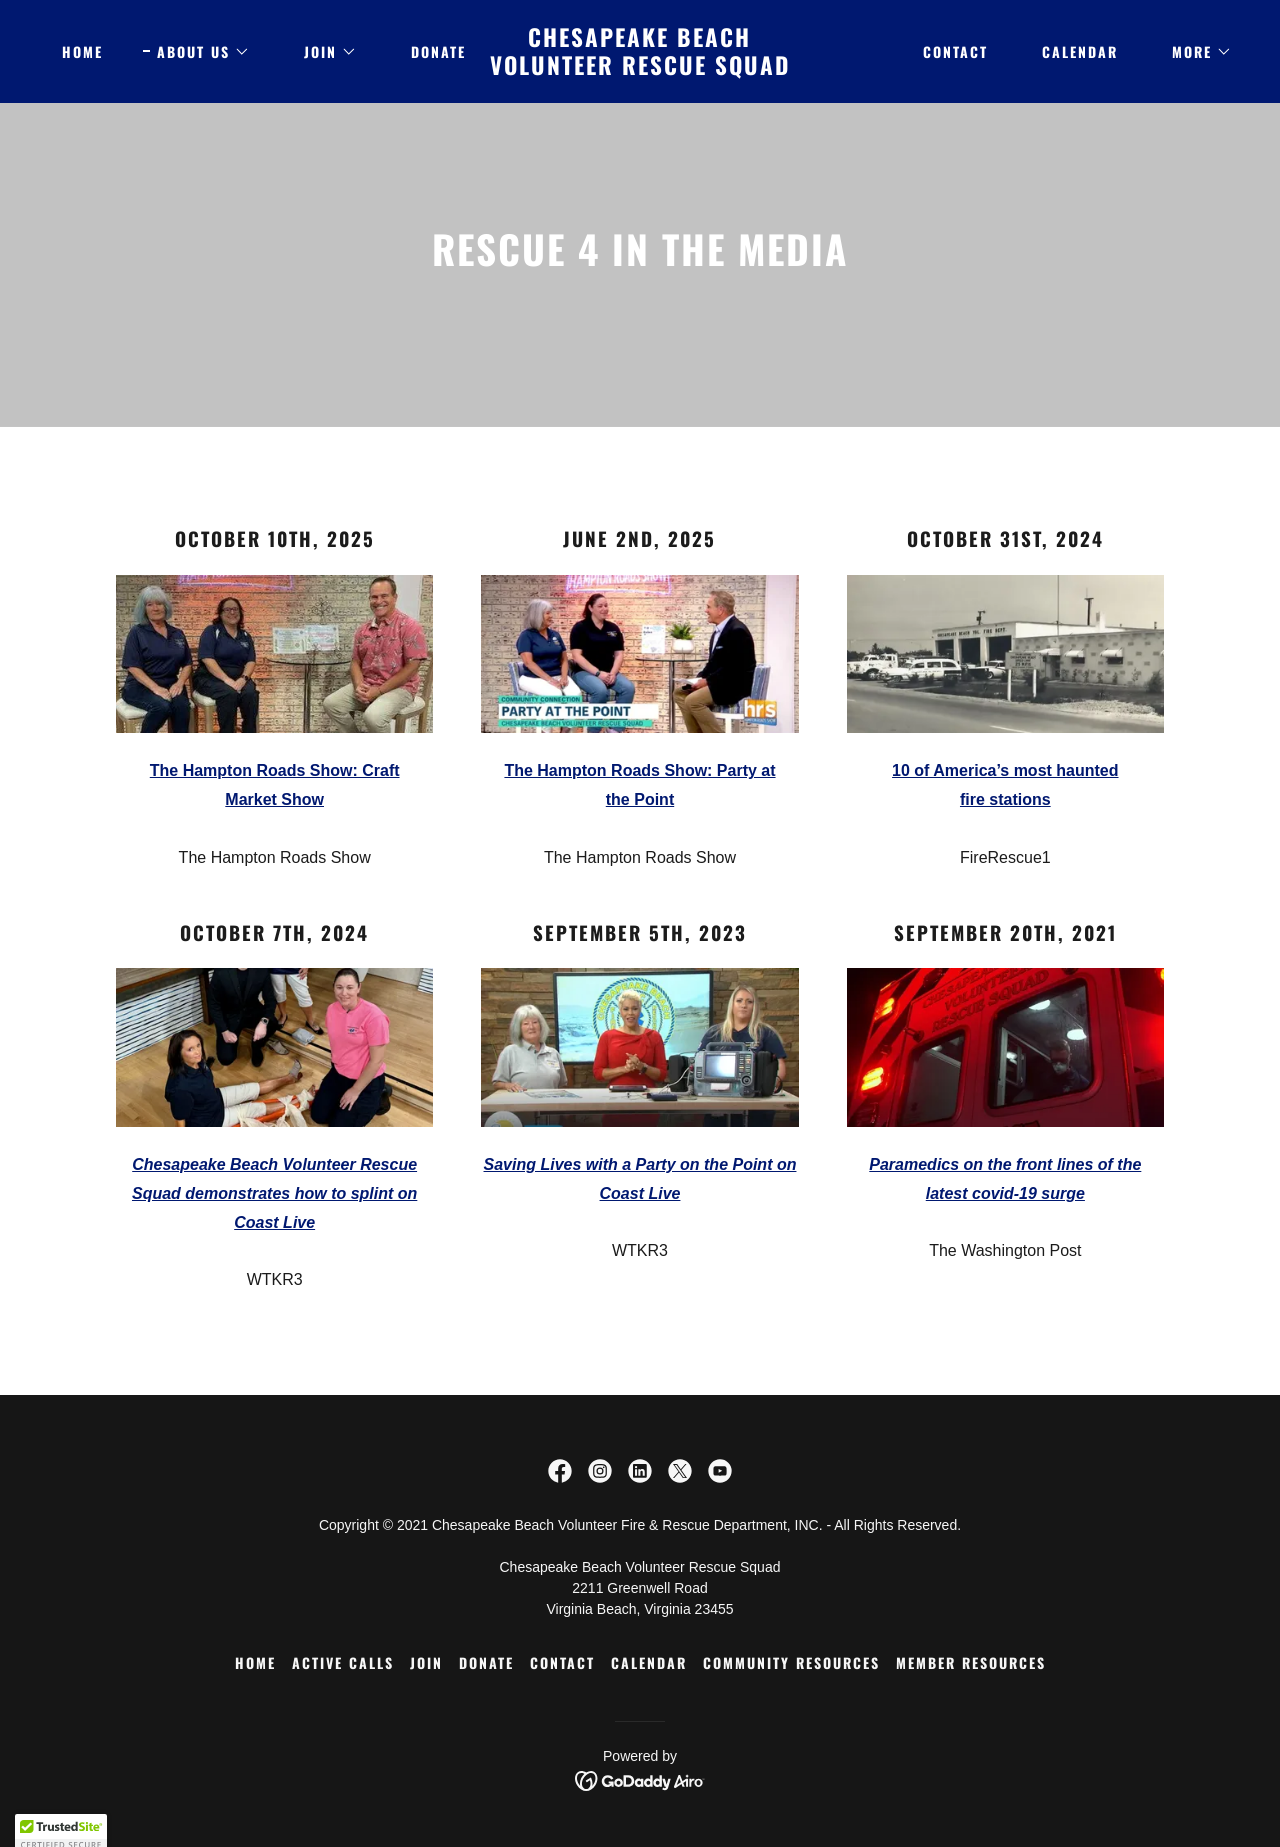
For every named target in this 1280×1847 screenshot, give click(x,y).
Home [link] (82, 51)
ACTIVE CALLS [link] (343, 1662)
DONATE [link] (438, 51)
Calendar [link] (1080, 51)
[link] (640, 69)
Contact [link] (955, 51)
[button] (196, 52)
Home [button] (255, 1662)
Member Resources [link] (971, 1662)
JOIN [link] (426, 1662)
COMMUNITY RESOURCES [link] (791, 1662)
